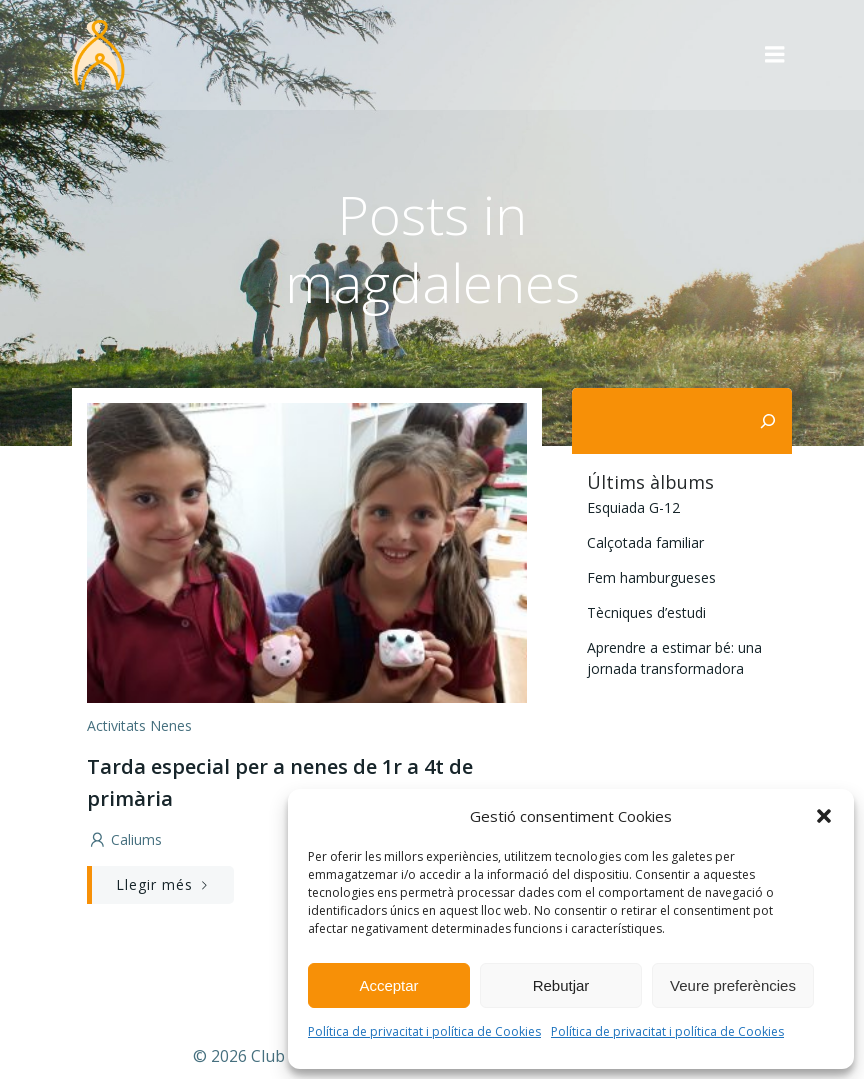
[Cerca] (768, 421)
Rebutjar (561, 985)
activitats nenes (139, 725)
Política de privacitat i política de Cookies (424, 1031)
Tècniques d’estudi (646, 612)
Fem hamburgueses (651, 577)
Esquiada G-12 (633, 507)
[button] (824, 816)
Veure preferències (733, 985)
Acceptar (388, 985)
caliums (124, 839)
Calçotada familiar (645, 542)
